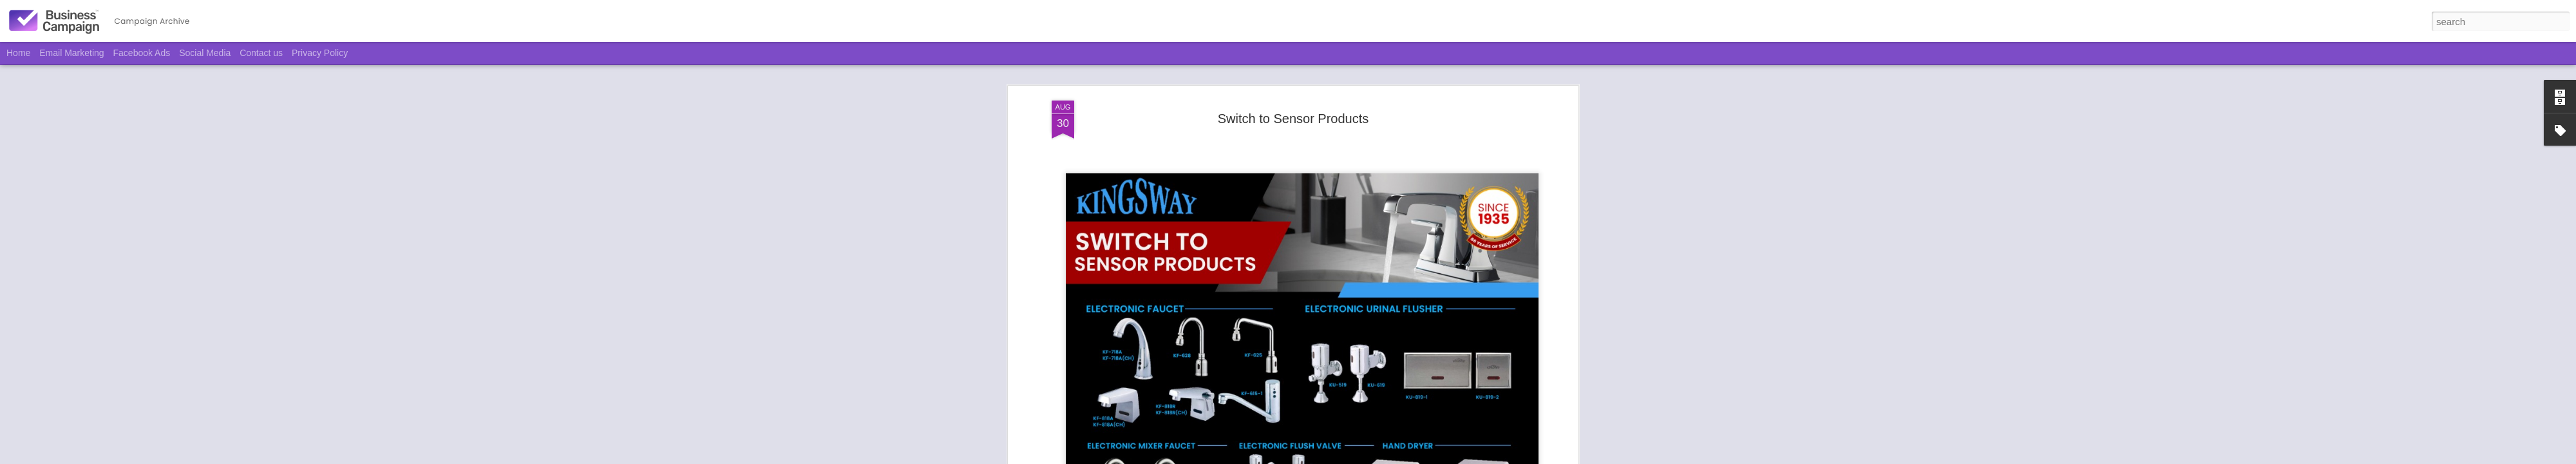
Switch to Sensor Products (1293, 67)
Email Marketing (71, 53)
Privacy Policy (320, 53)
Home (18, 53)
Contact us (261, 53)
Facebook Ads (142, 53)
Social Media (205, 53)
